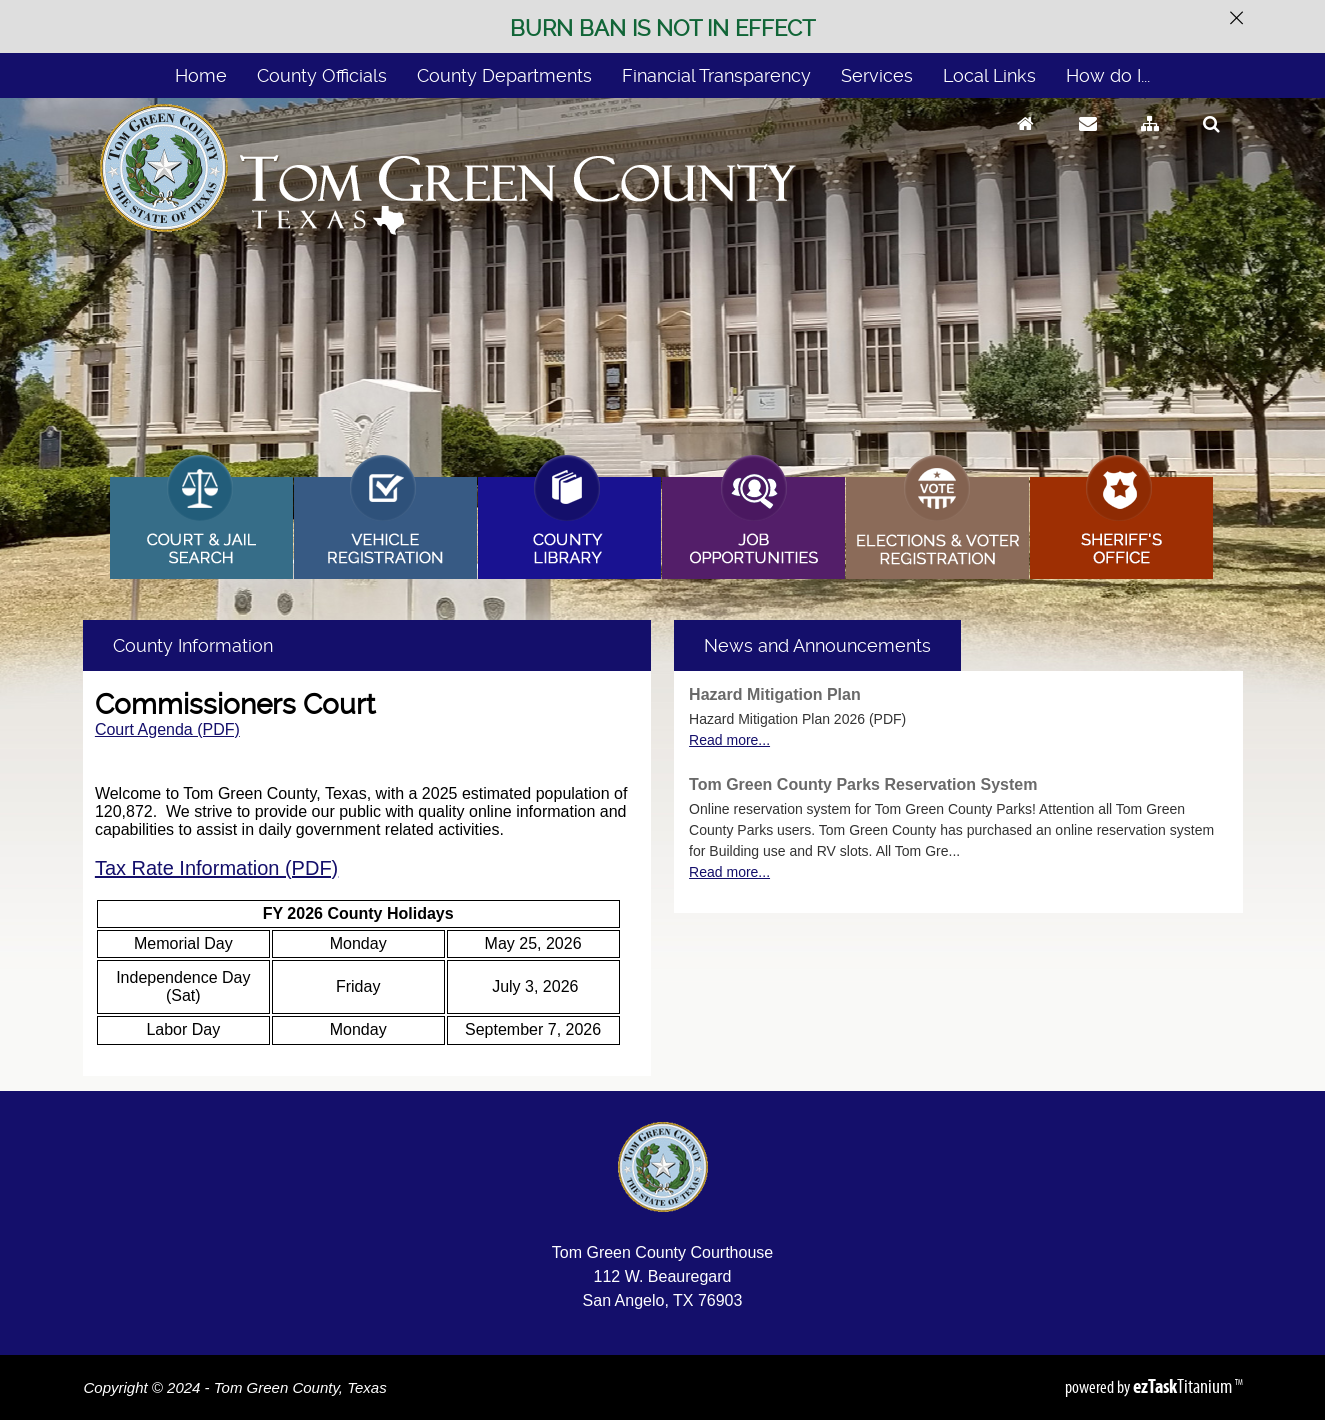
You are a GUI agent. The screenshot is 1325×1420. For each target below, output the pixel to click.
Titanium (1184, 1386)
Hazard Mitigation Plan (775, 694)
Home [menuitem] (201, 75)
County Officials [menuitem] (322, 75)
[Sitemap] (1150, 142)
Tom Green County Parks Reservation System (863, 784)
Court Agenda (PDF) (167, 729)
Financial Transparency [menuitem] (716, 75)
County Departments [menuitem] (504, 75)
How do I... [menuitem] (1108, 75)
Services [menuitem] (877, 75)
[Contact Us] (1088, 142)
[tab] (817, 645)
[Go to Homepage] (1025, 142)
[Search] (1211, 142)
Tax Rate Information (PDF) (216, 868)
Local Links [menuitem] (989, 75)
